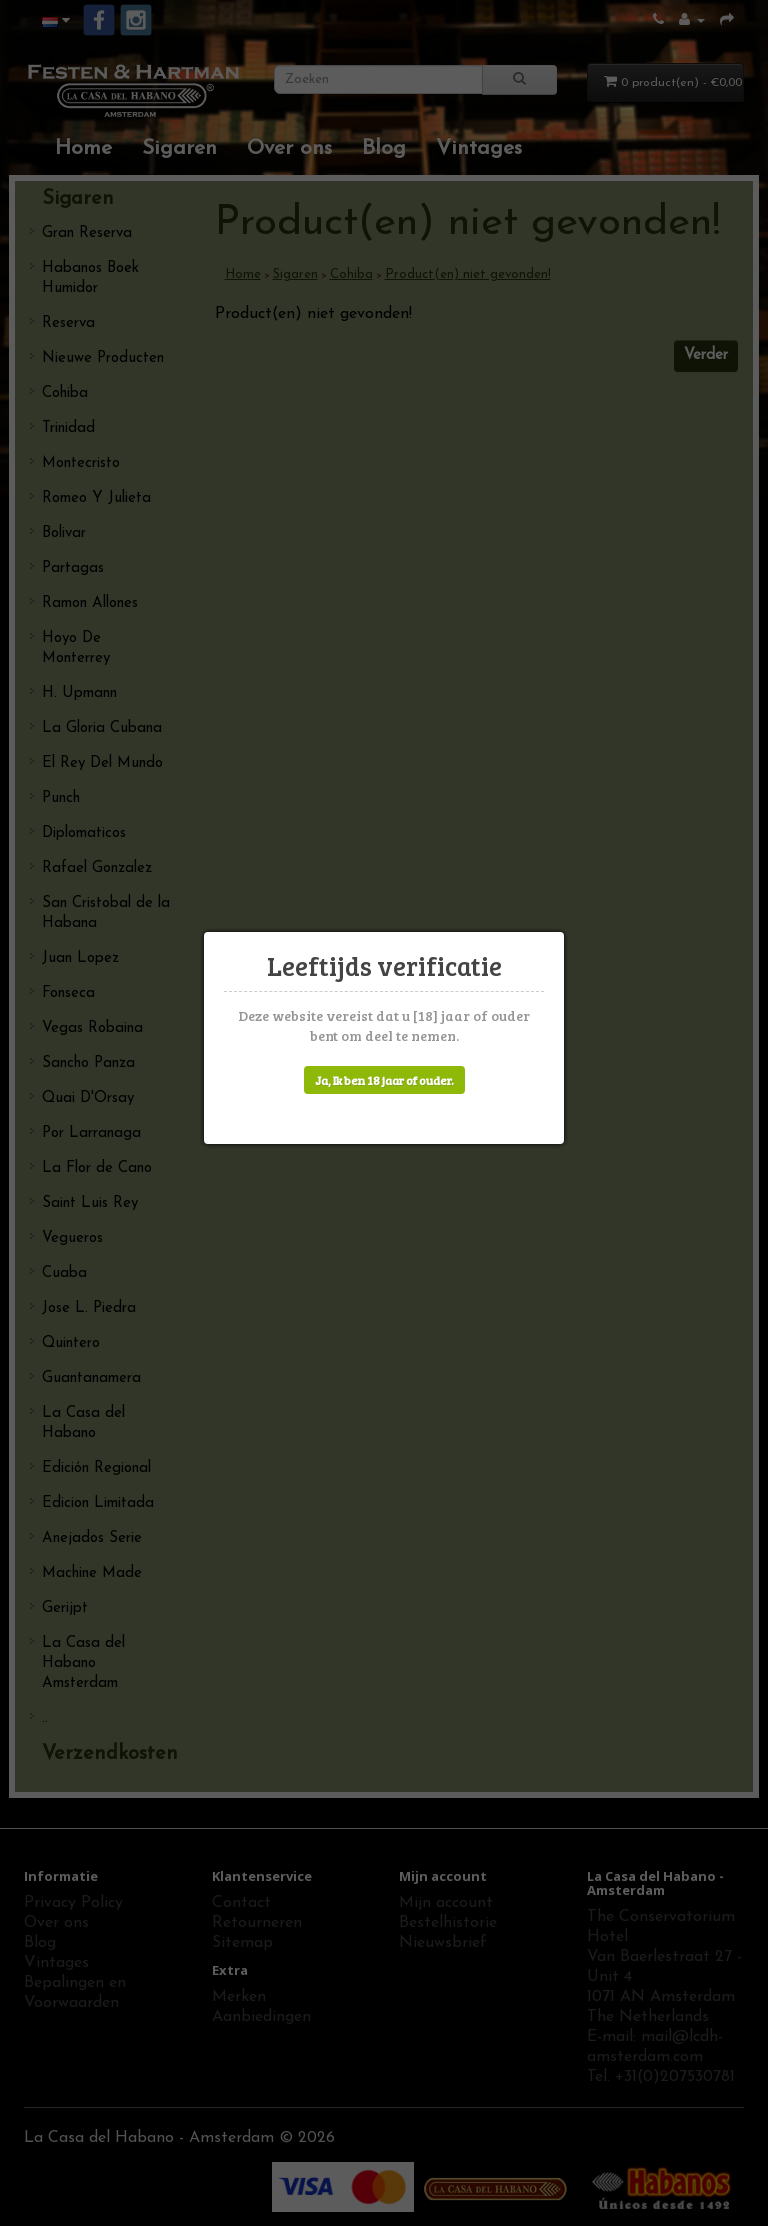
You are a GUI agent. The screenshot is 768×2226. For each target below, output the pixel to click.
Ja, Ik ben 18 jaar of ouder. (384, 1080)
